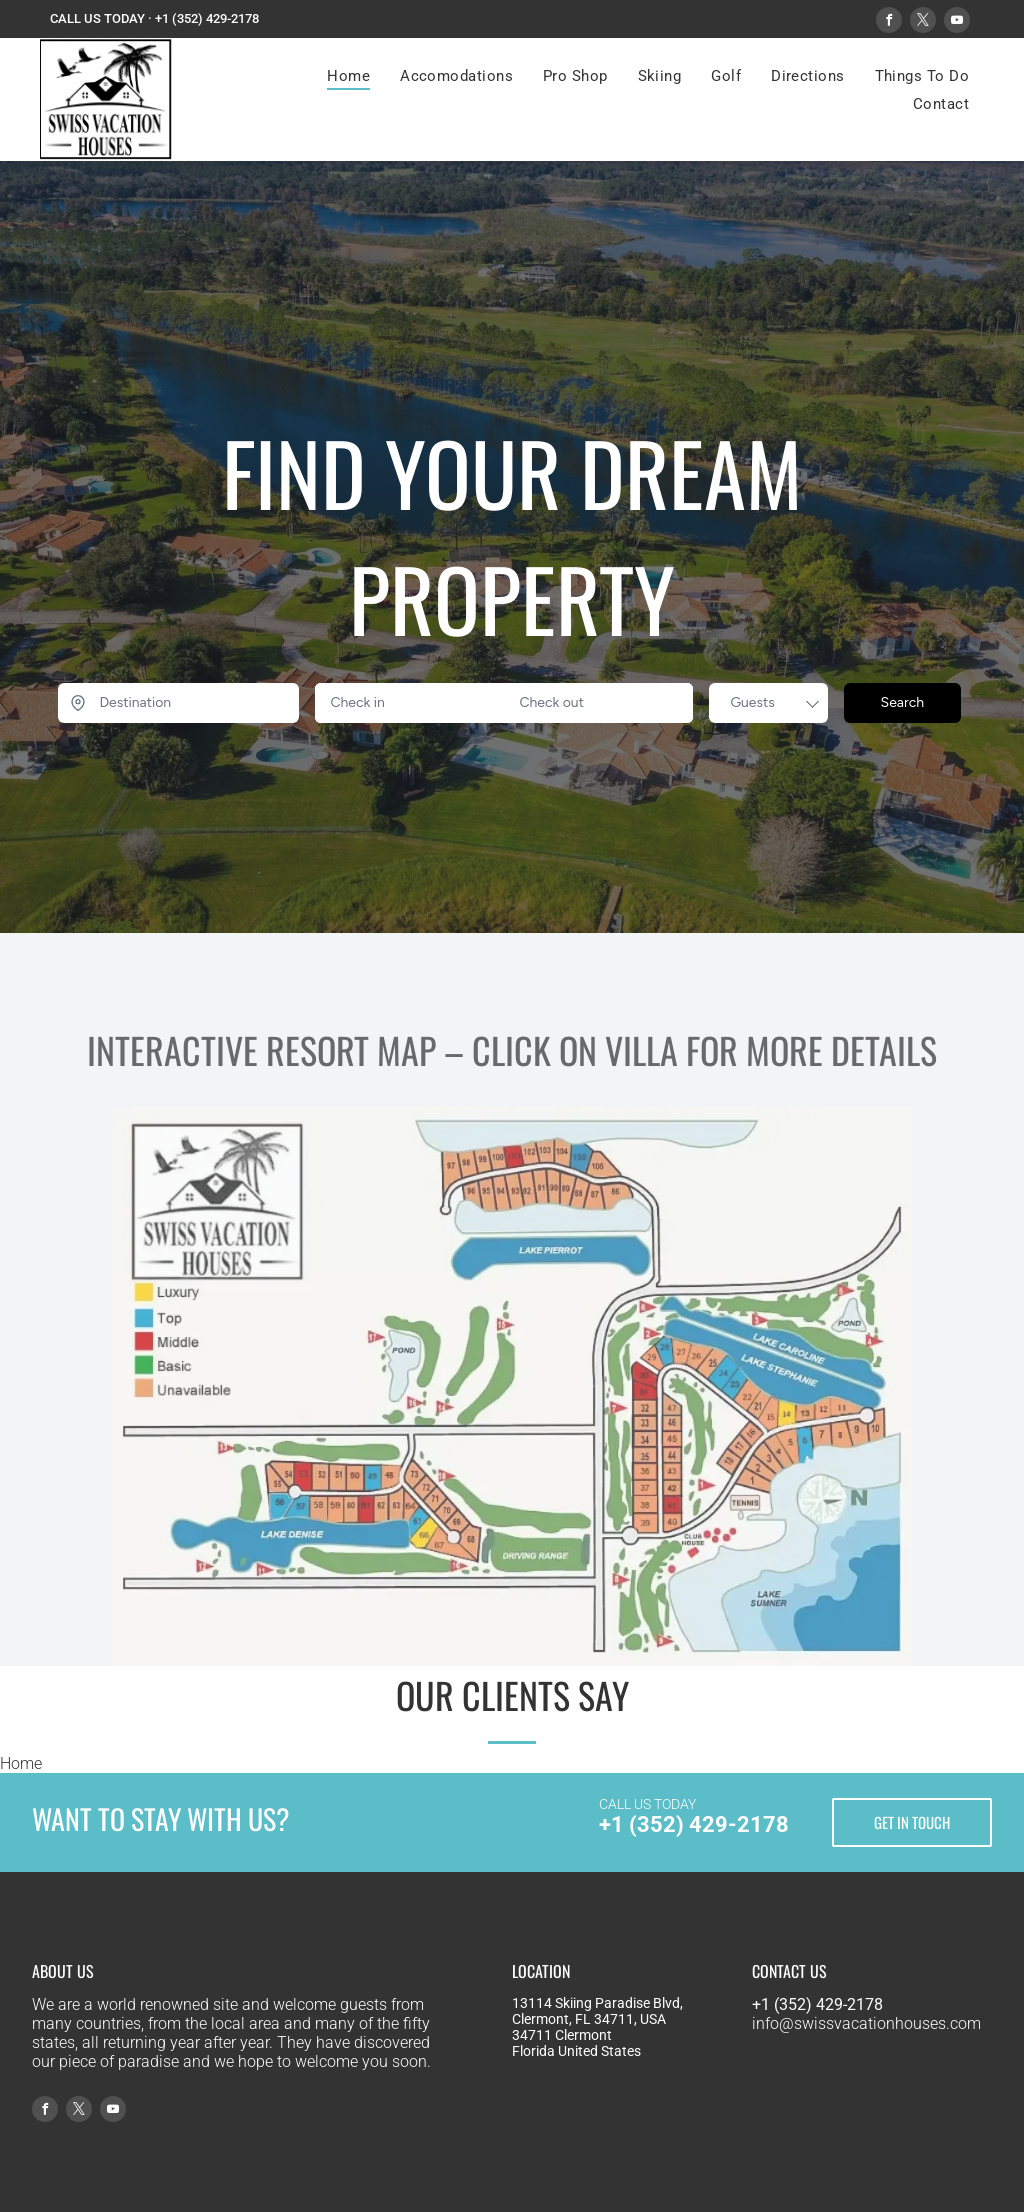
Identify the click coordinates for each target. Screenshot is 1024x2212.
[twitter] (923, 22)
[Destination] (178, 703)
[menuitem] (348, 76)
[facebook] (889, 22)
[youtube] (957, 22)
